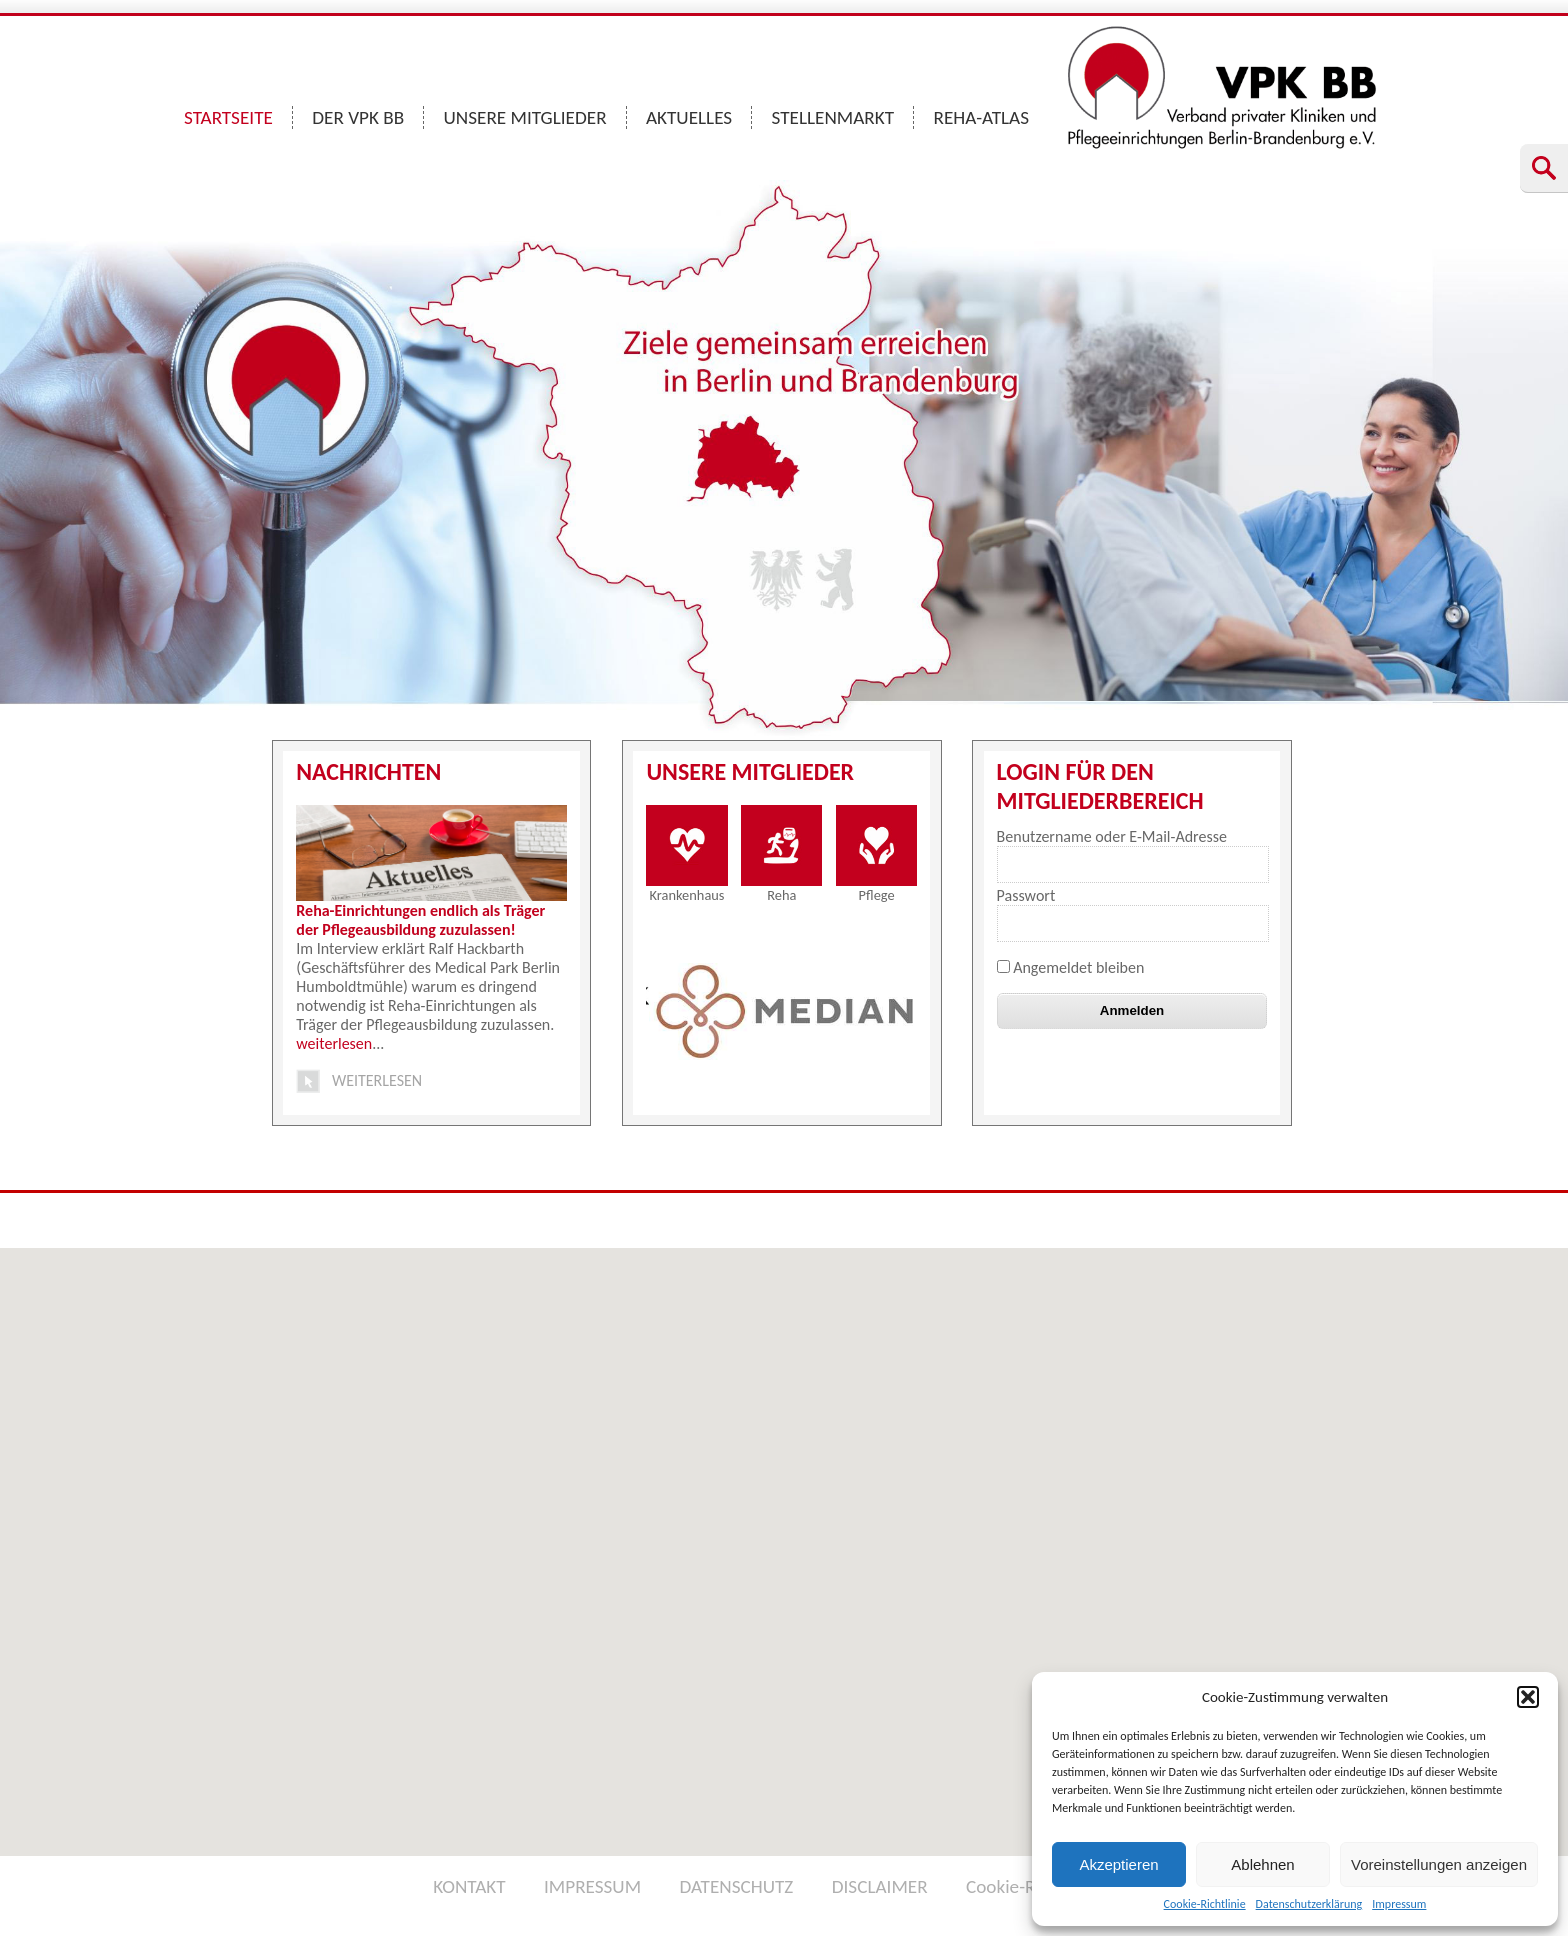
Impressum (1399, 1904)
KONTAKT (469, 1886)
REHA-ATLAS (981, 117)
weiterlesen (334, 1043)
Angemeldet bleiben (1071, 967)
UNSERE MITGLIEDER (525, 117)
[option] (784, 1011)
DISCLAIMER (880, 1886)
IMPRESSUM (592, 1886)
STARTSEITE (228, 117)
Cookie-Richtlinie (1205, 1904)
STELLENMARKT (833, 117)
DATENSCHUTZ (736, 1886)
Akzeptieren (1118, 1864)
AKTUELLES (689, 117)
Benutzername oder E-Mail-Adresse (1112, 836)
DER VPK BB (358, 117)
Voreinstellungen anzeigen (1439, 1864)
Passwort (1026, 895)
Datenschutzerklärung (1309, 1904)
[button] (1528, 1697)
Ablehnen (1262, 1864)
